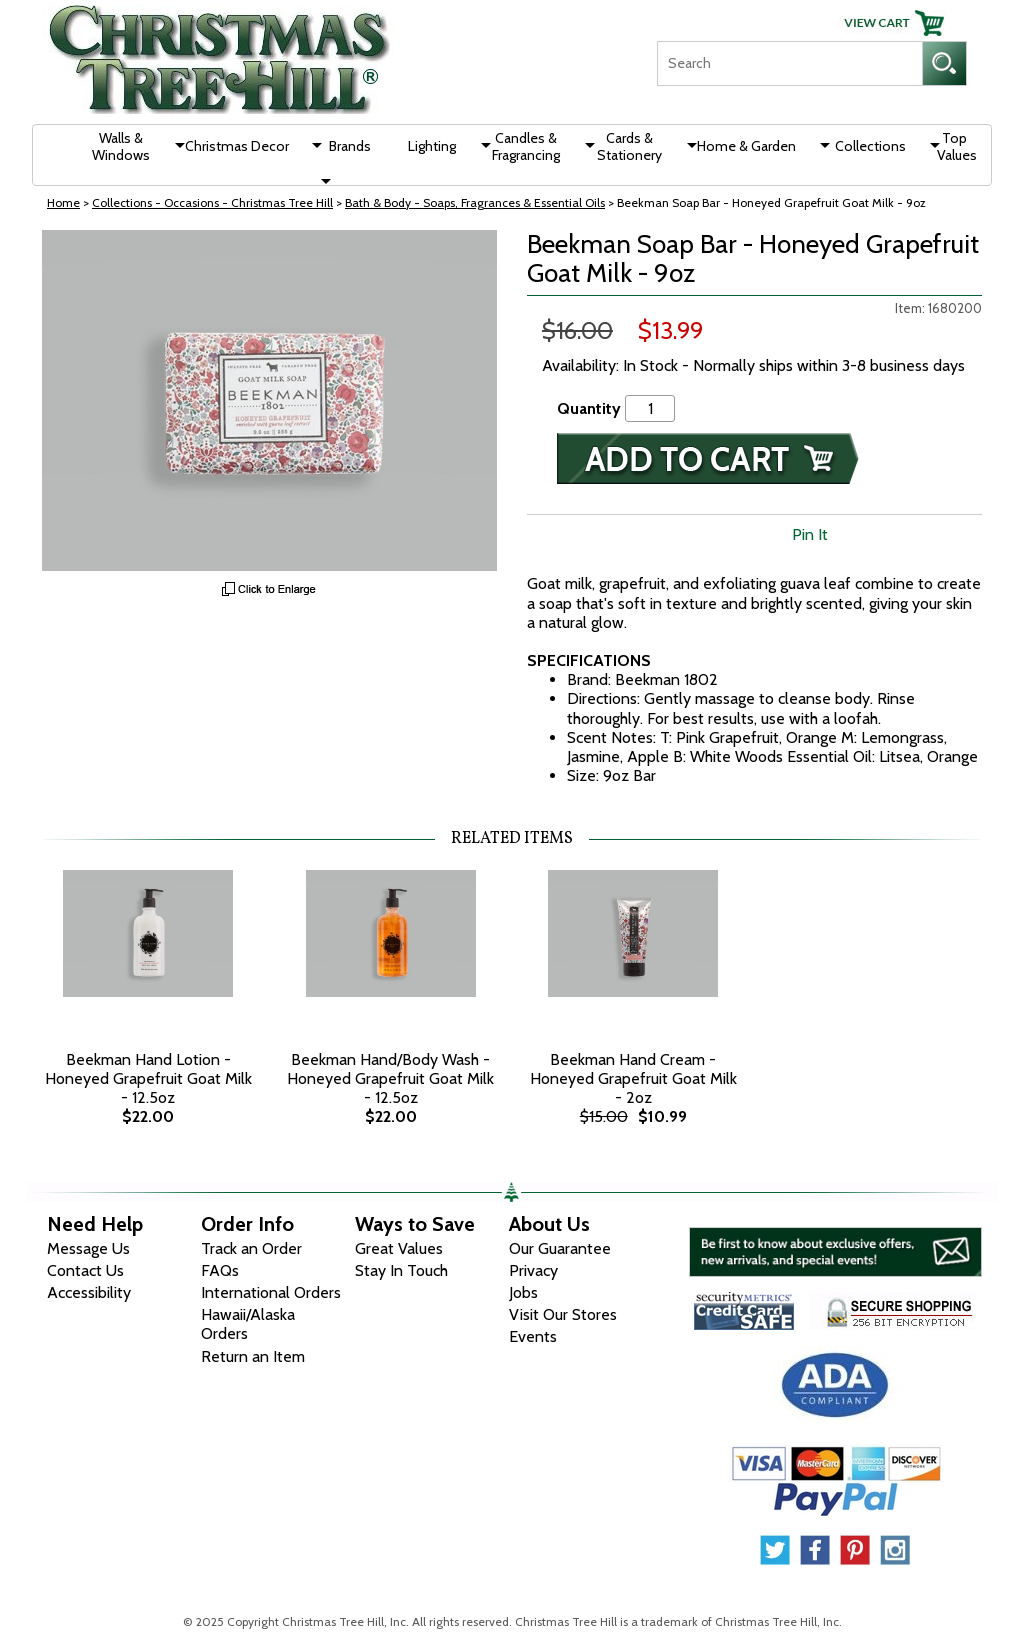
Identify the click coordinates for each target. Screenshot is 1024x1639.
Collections (870, 146)
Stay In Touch (401, 1270)
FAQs (220, 1270)
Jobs (523, 1292)
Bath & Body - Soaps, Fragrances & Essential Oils (475, 202)
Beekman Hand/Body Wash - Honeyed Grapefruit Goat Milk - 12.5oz (390, 1078)
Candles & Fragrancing (526, 146)
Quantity (589, 408)
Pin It (810, 534)
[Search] (789, 63)
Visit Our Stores (563, 1314)
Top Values (957, 146)
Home (63, 202)
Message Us (88, 1248)
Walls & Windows (121, 146)
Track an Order (251, 1248)
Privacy (533, 1270)
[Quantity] (650, 408)
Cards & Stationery (629, 146)
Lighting (432, 146)
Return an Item (253, 1356)
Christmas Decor (237, 146)
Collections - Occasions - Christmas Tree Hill (212, 202)
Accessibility (89, 1292)
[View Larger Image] (269, 400)
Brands (350, 146)
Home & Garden (746, 146)
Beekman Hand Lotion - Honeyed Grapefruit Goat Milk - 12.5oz (148, 1078)
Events (533, 1336)
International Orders (271, 1292)
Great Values (399, 1248)
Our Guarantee (560, 1248)
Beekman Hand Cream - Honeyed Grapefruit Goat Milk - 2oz (633, 1078)
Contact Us (85, 1270)
